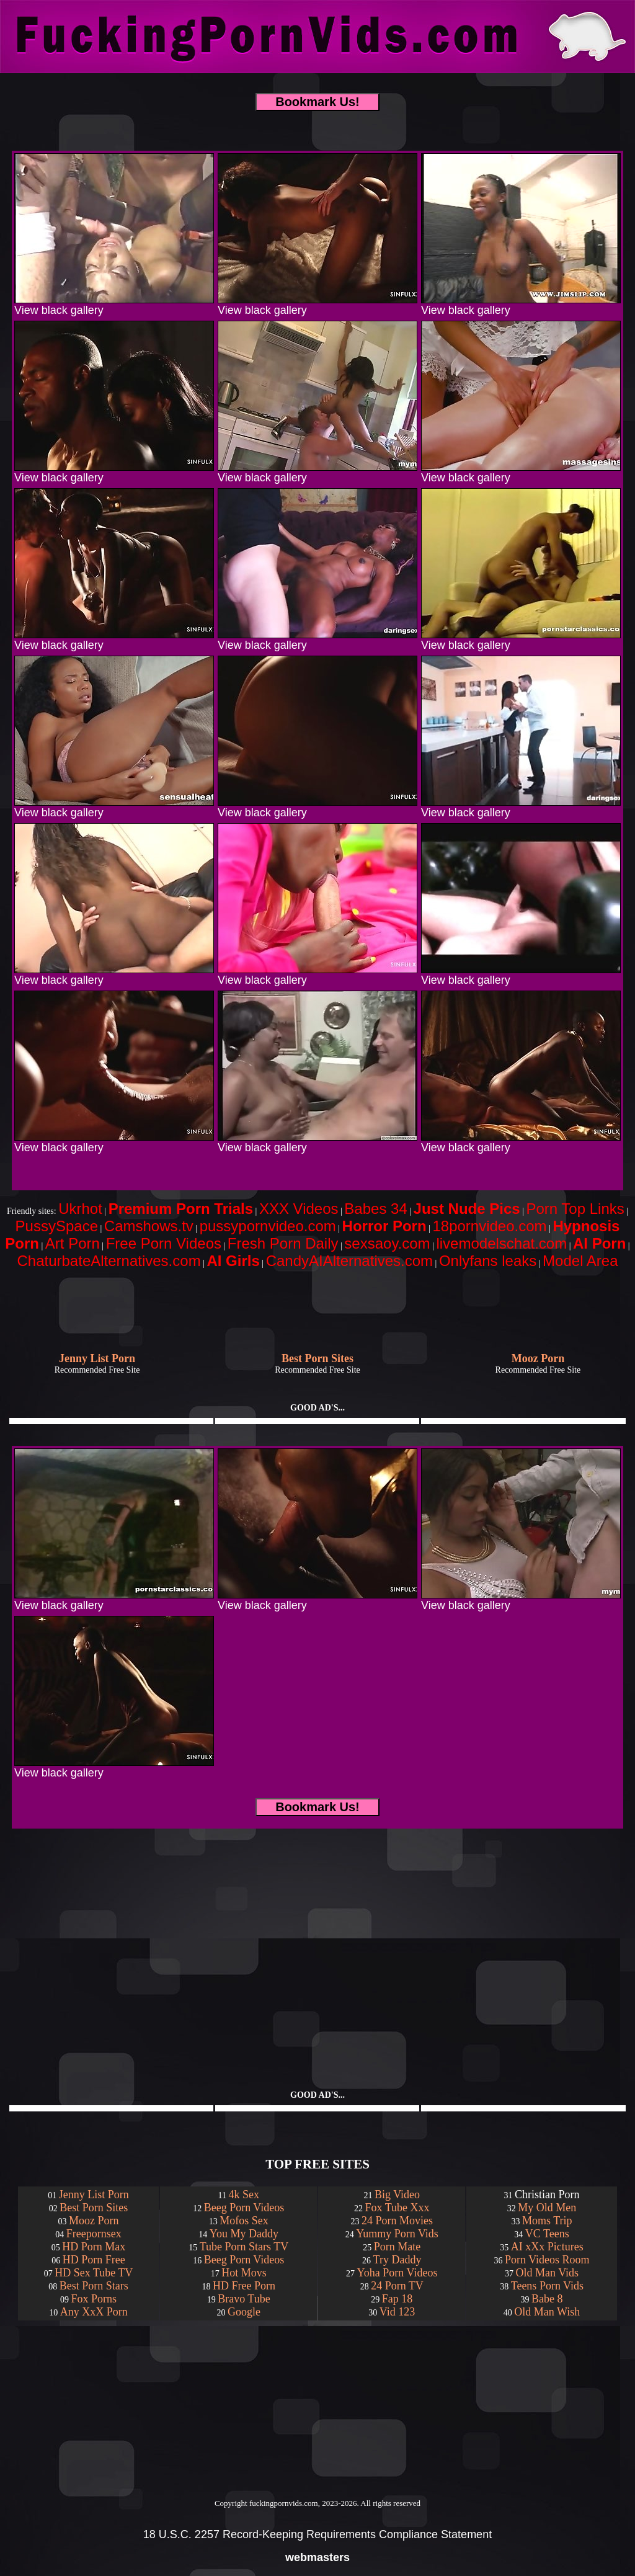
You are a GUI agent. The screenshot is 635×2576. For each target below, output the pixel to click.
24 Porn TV (397, 2286)
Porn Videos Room (547, 2259)
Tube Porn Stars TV (244, 2246)
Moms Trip (547, 2220)
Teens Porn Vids (547, 2286)
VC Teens (547, 2233)
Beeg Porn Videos (244, 2207)
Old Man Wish (547, 2312)
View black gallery (114, 305)
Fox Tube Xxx (397, 2207)
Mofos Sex (244, 2220)
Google (244, 2312)
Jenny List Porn (94, 2194)
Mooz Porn (94, 2220)
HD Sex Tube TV (94, 2272)
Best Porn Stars (94, 2286)
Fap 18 (397, 2299)
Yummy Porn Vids (397, 2233)
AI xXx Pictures (547, 2246)
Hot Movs (244, 2272)
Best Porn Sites (94, 2207)
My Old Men (547, 2207)
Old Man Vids (547, 2272)
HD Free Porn (244, 2286)
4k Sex (243, 2194)
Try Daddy (397, 2259)
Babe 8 (546, 2299)
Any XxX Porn (94, 2312)
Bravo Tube (244, 2299)
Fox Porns (94, 2299)
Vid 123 (397, 2312)
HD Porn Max (93, 2246)
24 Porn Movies (397, 2220)
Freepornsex (94, 2233)
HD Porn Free (94, 2259)
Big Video (397, 2194)
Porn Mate (397, 2246)
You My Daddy (244, 2233)
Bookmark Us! (317, 102)
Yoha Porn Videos (397, 2272)
